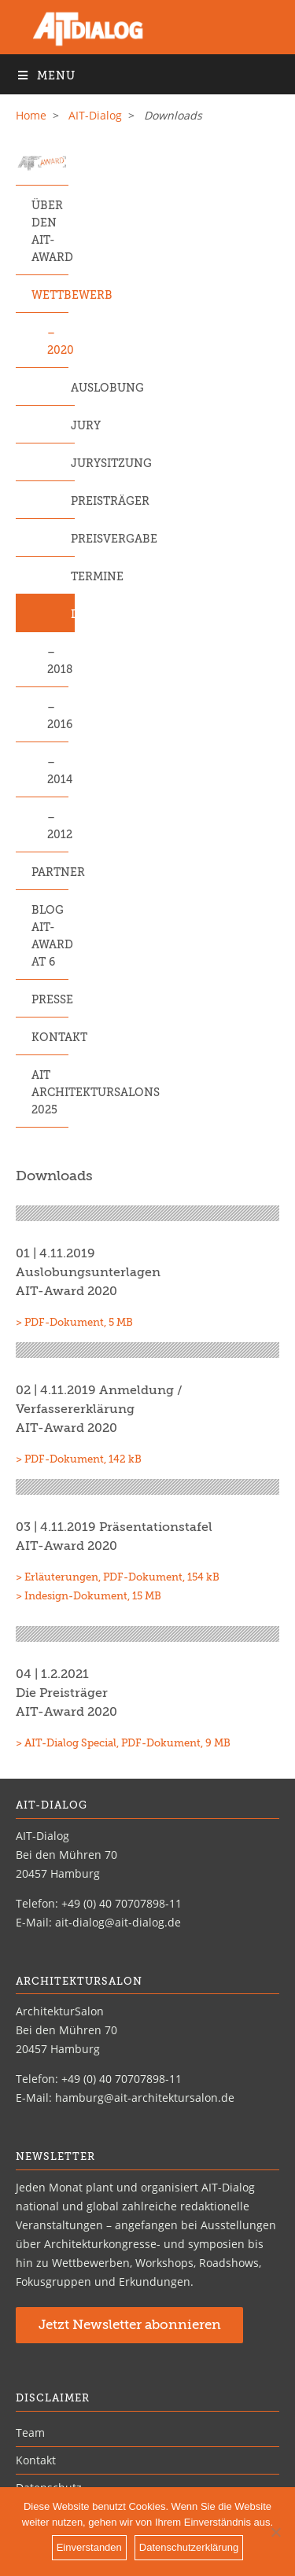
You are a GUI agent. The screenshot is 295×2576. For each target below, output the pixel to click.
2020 (57, 350)
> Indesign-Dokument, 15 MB (88, 1597)
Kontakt (49, 1037)
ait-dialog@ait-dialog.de (118, 1922)
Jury (73, 426)
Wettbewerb (49, 295)
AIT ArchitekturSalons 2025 (49, 1093)
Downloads (73, 614)
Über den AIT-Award (49, 232)
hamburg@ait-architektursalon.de (144, 2097)
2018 (57, 669)
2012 (57, 835)
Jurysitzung (73, 463)
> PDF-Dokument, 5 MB (74, 1323)
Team (30, 2432)
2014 (57, 780)
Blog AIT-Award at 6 (49, 936)
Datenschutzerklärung (188, 2547)
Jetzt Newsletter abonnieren (130, 2325)
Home (31, 115)
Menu (46, 76)
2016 (57, 724)
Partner (49, 872)
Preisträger (73, 501)
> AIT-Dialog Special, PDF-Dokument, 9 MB (123, 1744)
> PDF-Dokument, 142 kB (79, 1460)
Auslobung (73, 388)
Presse (49, 1000)
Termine (73, 577)
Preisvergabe (73, 539)
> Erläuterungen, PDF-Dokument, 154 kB (117, 1578)
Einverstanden (89, 2547)
